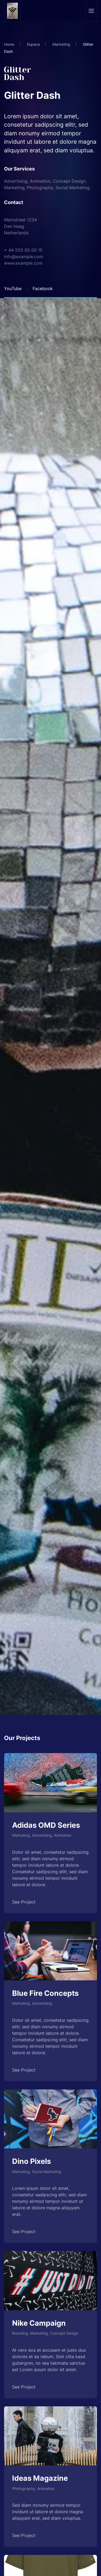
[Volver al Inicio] (12, 11)
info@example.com (23, 256)
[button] (91, 11)
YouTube (13, 288)
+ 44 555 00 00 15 (23, 250)
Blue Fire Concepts (45, 1993)
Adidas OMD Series (46, 1825)
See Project (24, 1902)
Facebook (43, 288)
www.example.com (23, 263)
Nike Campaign (39, 2323)
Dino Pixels (31, 2161)
